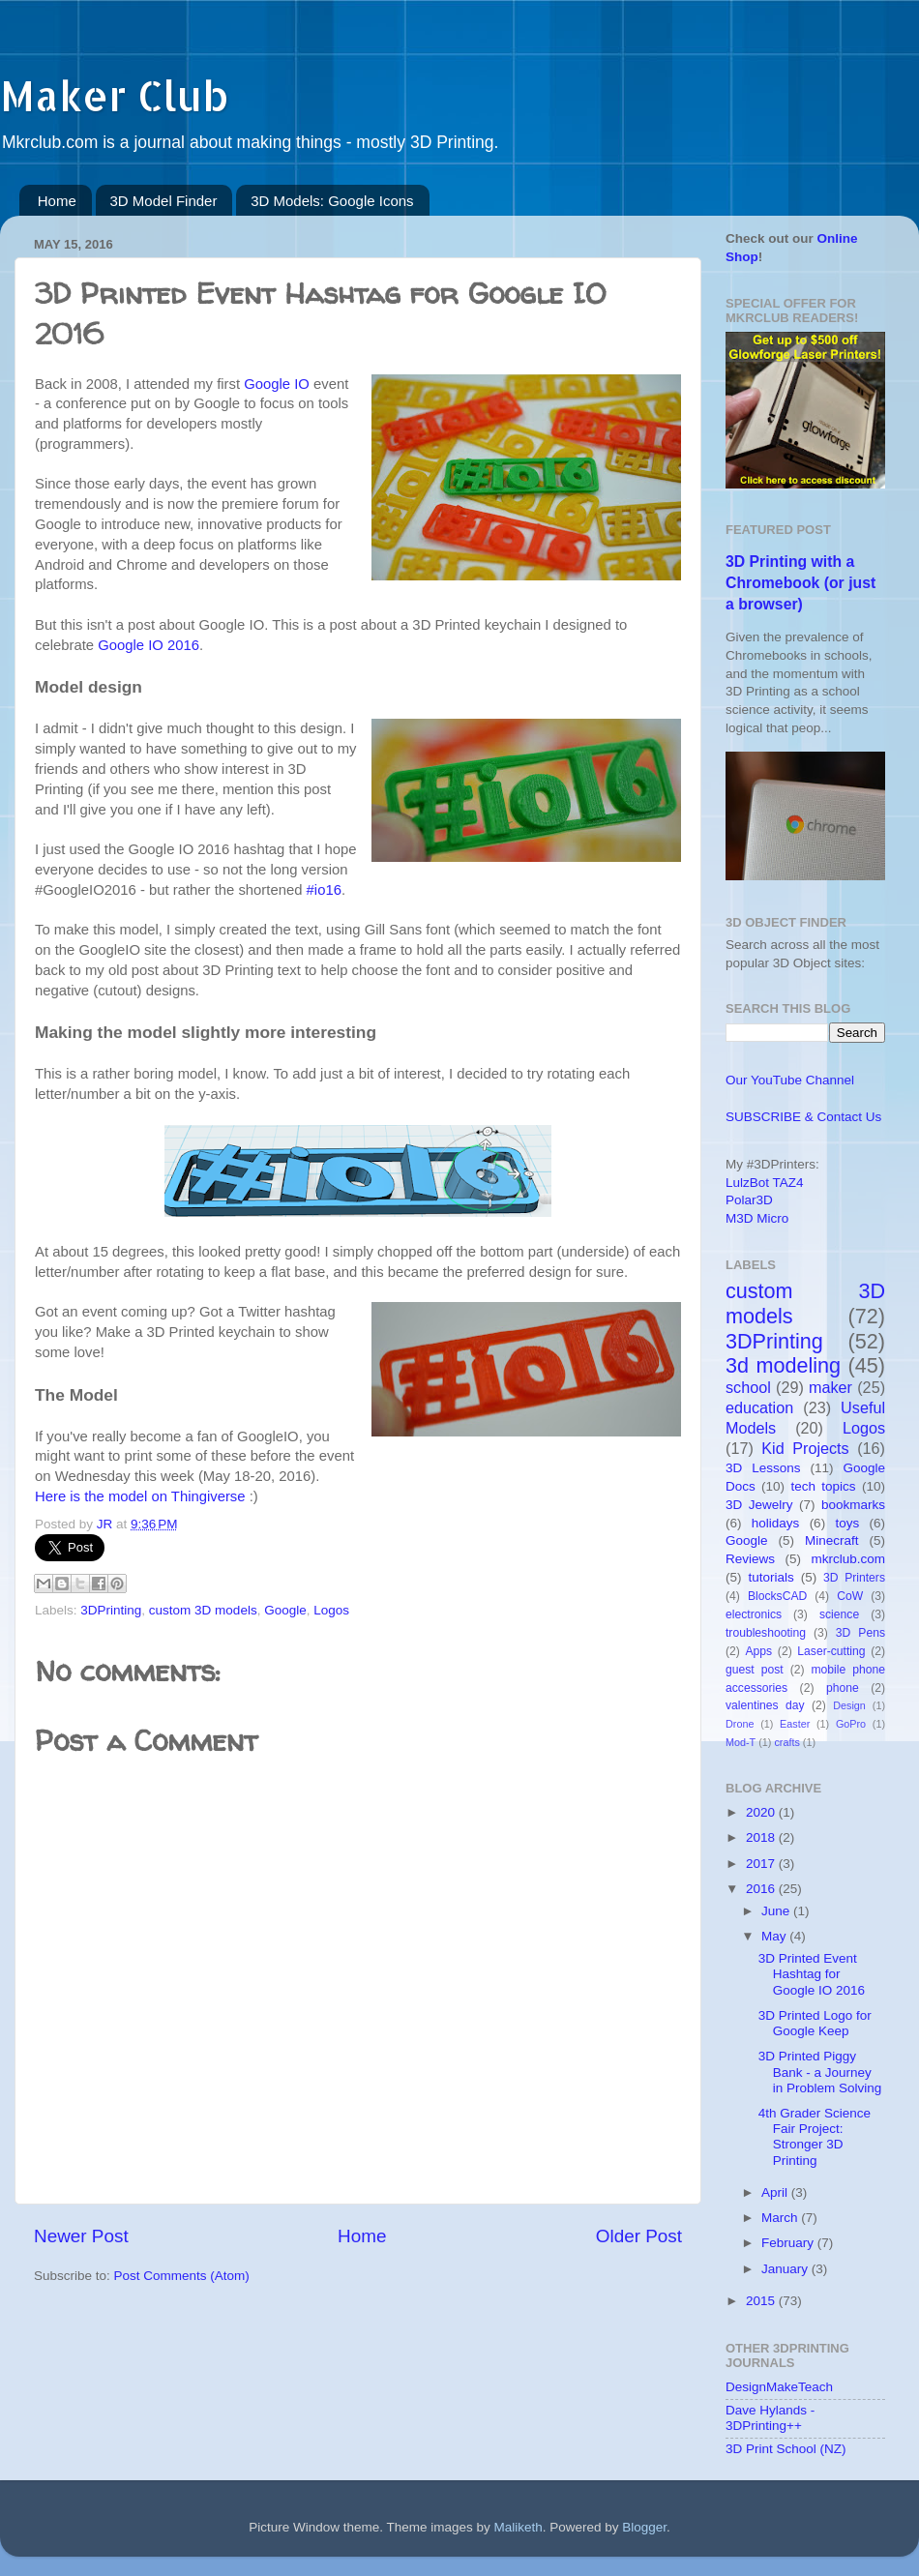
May (775, 1936)
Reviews (750, 1559)
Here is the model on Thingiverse (140, 1496)
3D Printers (854, 1577)
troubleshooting (766, 1633)
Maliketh (517, 2527)
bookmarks (853, 1504)
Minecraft (832, 1540)
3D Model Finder (164, 200)
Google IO (277, 384)
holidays (776, 1523)
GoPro (851, 1724)
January (786, 2269)
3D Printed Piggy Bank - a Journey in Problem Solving (820, 2071)
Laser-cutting (831, 1651)
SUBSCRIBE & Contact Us (803, 1117)
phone (842, 1688)
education (759, 1407)
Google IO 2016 (148, 645)
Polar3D (749, 1200)
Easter (795, 1724)
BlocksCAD (777, 1596)
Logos (331, 1610)
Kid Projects (804, 1448)
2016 (762, 1888)
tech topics (822, 1486)
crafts (786, 1742)
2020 (762, 1812)
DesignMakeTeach (779, 2387)
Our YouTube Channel (790, 1080)
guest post (755, 1669)
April (776, 2192)
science (839, 1614)
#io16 (324, 890)
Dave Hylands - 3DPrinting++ (770, 2418)
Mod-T (741, 1742)
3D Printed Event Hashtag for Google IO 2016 (811, 1974)
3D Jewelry (759, 1504)
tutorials (770, 1577)
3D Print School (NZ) (786, 2449)
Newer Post (81, 2236)
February (789, 2242)
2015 (762, 2301)
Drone (740, 1724)
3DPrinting (110, 1610)
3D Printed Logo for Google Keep (815, 2023)
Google (285, 1610)
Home (57, 200)
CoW (850, 1596)
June (777, 1911)
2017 (762, 1863)
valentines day (765, 1705)
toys (847, 1523)
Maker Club (114, 95)
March (781, 2217)
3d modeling (783, 1365)
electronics (754, 1614)
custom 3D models (203, 1610)
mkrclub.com (848, 1559)
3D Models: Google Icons (332, 200)
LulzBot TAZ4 (765, 1182)
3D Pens (860, 1633)
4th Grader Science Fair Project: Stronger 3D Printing (814, 2137)
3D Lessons (763, 1468)
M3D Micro (757, 1218)
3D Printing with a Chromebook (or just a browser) (800, 582)
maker (830, 1387)
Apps (759, 1651)
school (748, 1387)
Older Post (639, 2236)
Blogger (644, 2527)
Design (849, 1705)
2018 (762, 1837)
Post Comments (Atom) (182, 2275)
